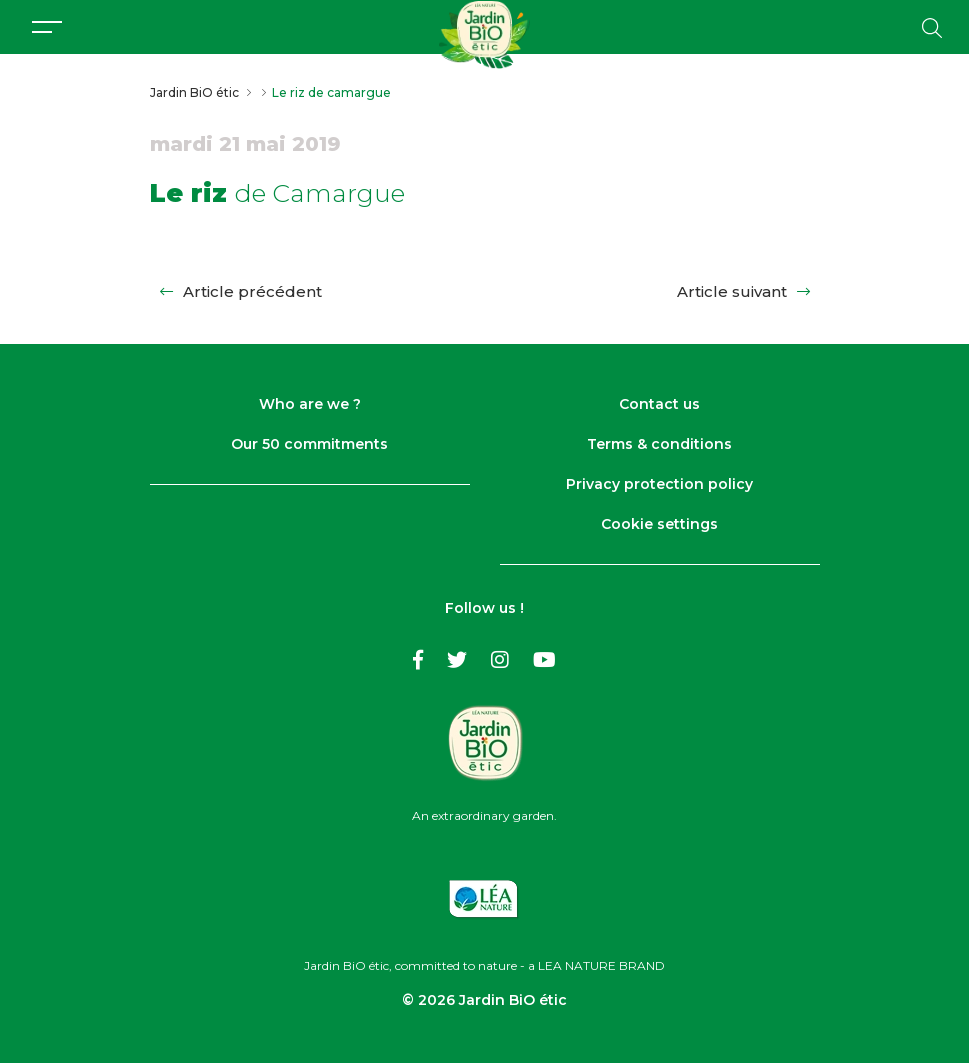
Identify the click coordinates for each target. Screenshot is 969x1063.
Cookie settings (659, 524)
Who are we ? (310, 404)
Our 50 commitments (309, 444)
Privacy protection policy (659, 484)
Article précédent (241, 291)
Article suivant (743, 291)
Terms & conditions (659, 444)
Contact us (659, 404)
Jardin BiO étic (194, 92)
